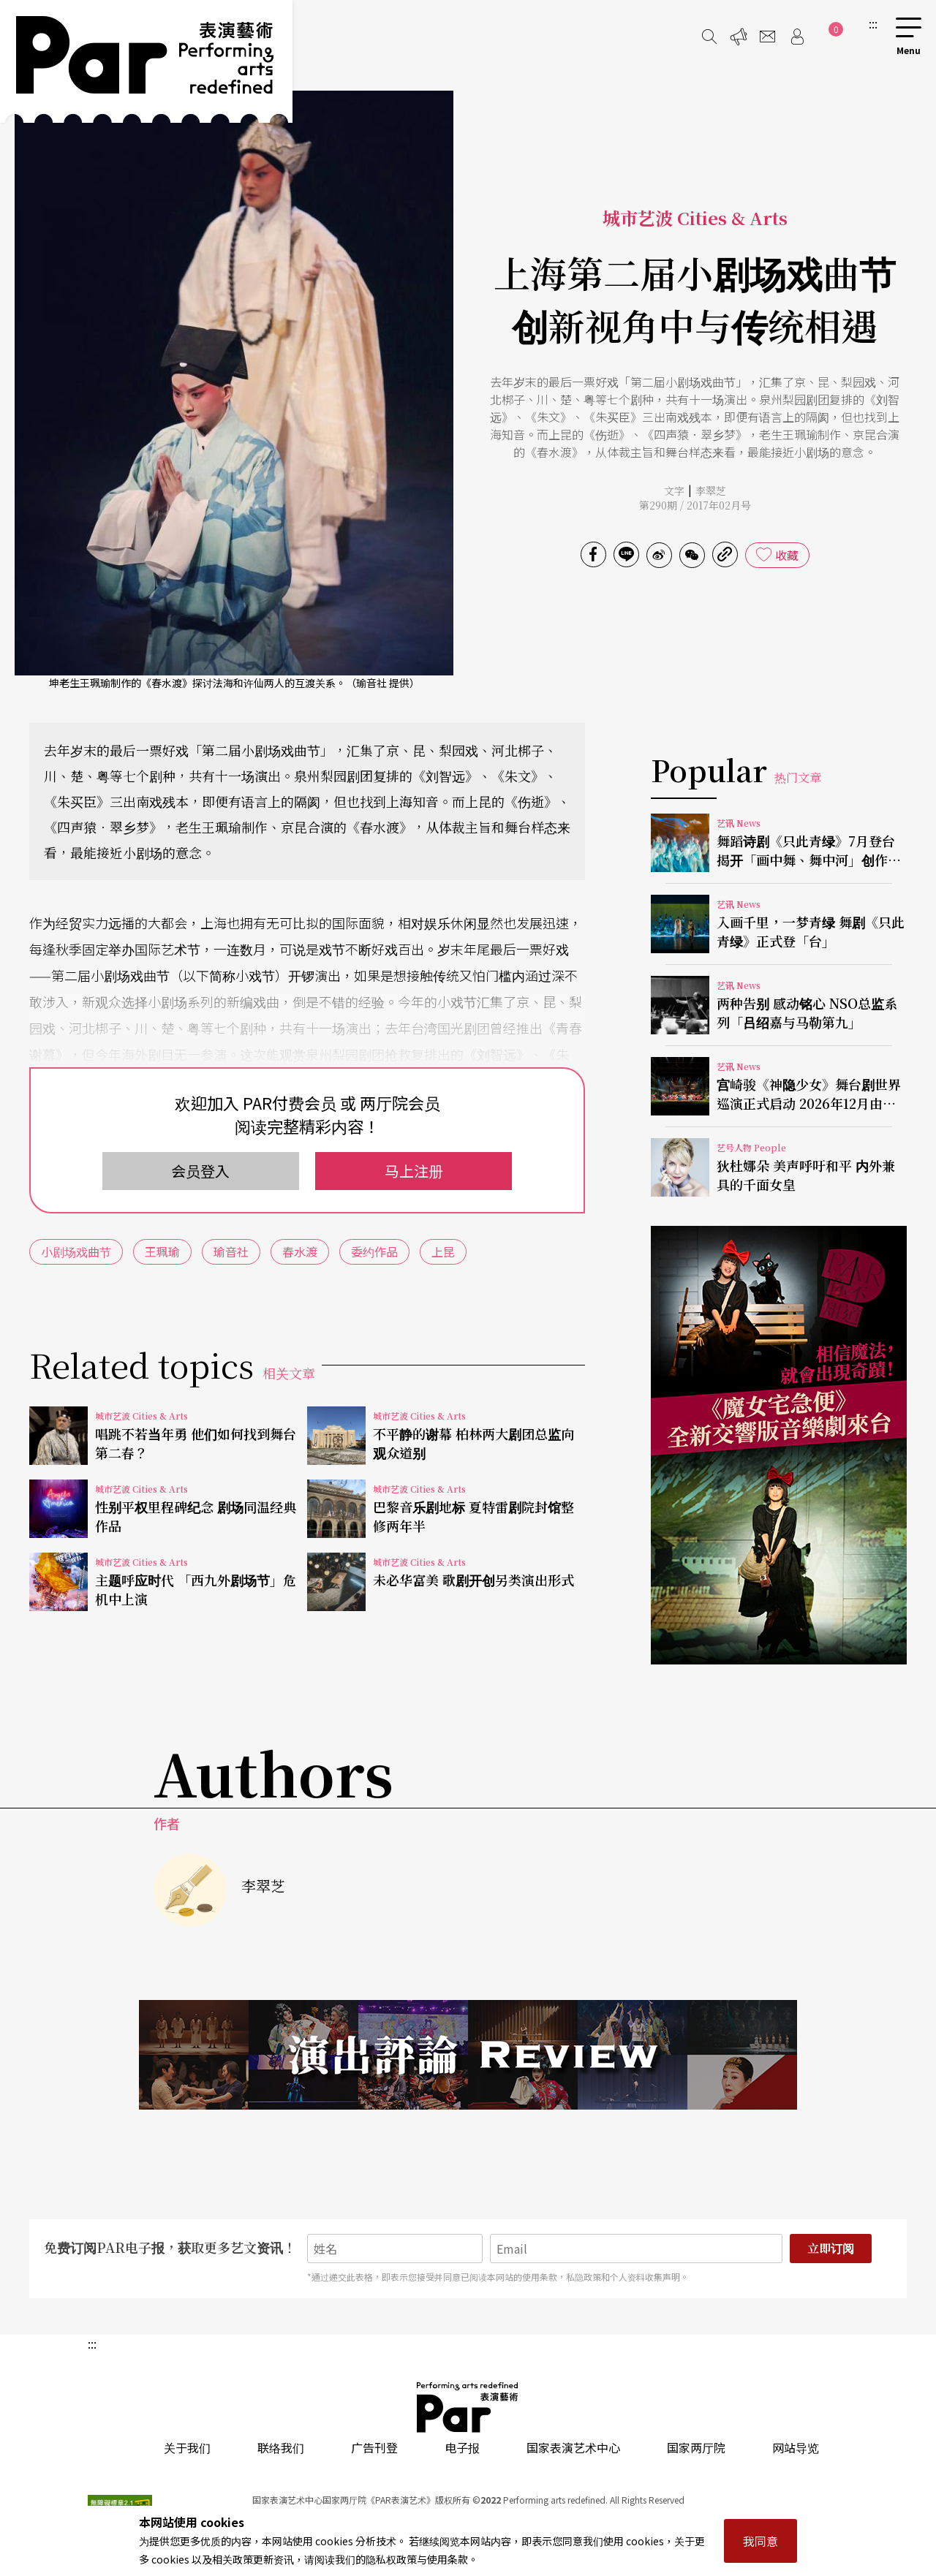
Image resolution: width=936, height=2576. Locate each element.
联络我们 (280, 2447)
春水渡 (299, 1251)
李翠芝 (710, 490)
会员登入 (200, 1170)
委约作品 (374, 1251)
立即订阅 (830, 2248)
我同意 (760, 2541)
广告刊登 (374, 2447)
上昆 (443, 1251)
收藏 (787, 555)
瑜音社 (231, 1251)
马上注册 (414, 1170)
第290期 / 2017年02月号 (695, 505)
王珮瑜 (162, 1251)
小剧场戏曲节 (76, 1251)
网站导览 (795, 2447)
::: (873, 23)
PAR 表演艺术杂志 (468, 2407)
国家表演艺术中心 (573, 2447)
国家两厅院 (696, 2447)
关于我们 (187, 2447)
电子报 (462, 2447)
